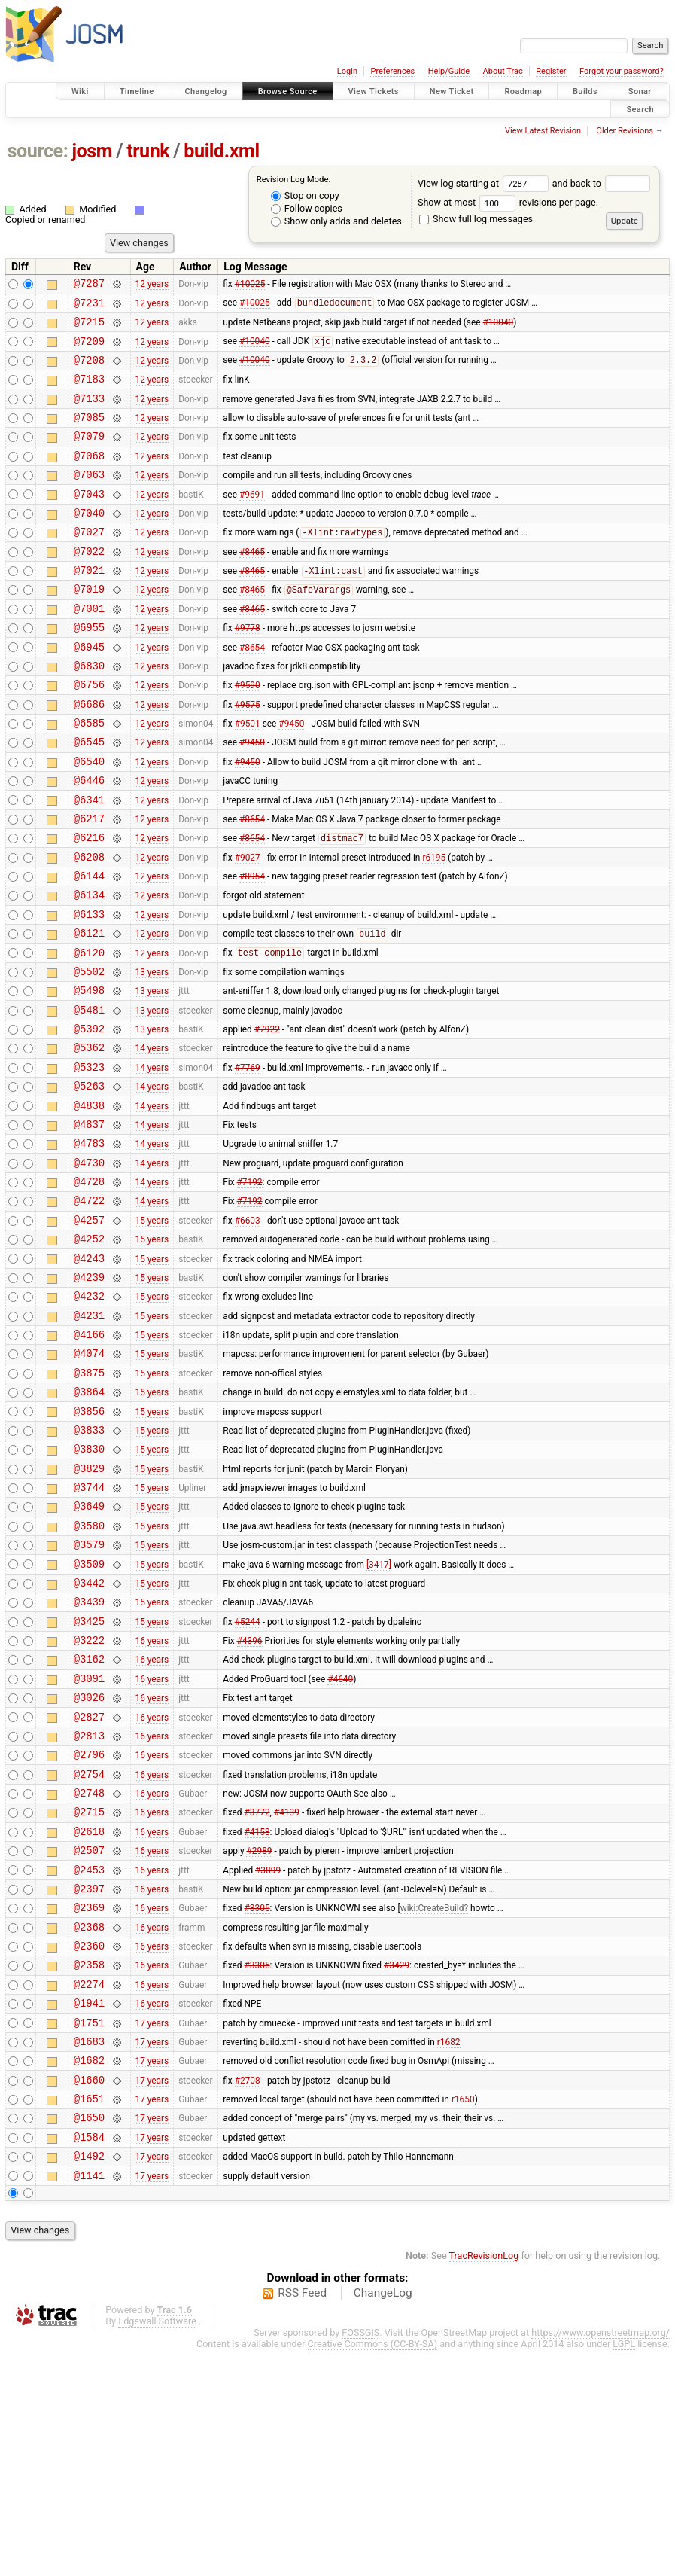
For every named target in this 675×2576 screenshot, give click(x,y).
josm (91, 151)
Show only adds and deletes (336, 221)
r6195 (433, 926)
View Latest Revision (543, 131)
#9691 (252, 520)
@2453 (89, 2059)
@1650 (89, 2336)
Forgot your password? (621, 71)
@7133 (89, 414)
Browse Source (288, 91)
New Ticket (452, 91)
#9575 (247, 755)
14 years (152, 1140)
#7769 (247, 1161)
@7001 (89, 649)
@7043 (89, 521)
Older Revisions (624, 131)
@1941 (89, 2208)
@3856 (89, 1546)
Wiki (80, 91)
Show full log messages (476, 218)
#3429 (396, 2165)
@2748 (89, 1973)
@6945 (89, 691)
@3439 (89, 1759)
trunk (147, 151)
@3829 (89, 1610)
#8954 (252, 948)
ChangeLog (383, 2519)
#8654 (252, 691)
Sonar (640, 91)
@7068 (89, 478)
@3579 (89, 1695)
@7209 (89, 350)
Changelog (205, 91)
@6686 (89, 755)
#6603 (247, 1332)
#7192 (250, 1290)
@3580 (89, 1674)
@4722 (89, 1310)
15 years (152, 1332)
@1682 (89, 2272)
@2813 (89, 1909)
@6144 (89, 947)
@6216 (89, 905)
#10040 (498, 328)
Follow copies (306, 208)
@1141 (89, 2401)
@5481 (89, 1097)
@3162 (89, 1823)
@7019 (89, 627)
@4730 (89, 1268)
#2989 (259, 2037)
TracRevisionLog (484, 2481)
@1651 (89, 2315)
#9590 (247, 734)
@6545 (89, 798)
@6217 (89, 883)
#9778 (247, 670)
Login (347, 71)
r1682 (449, 2250)
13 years (152, 1054)
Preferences (392, 71)
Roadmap (523, 91)
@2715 (89, 1994)
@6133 (89, 990)
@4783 (89, 1246)
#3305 (257, 2101)
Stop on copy (305, 195)
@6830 (89, 713)
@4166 (89, 1460)
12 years (152, 285)
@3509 (89, 1717)
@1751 (89, 2230)
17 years (152, 2229)
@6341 (89, 862)
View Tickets (373, 91)
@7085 (89, 435)
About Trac (503, 71)
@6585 (89, 777)
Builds (585, 91)
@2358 (89, 2165)
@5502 (89, 1054)
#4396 (250, 1802)
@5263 (89, 1182)
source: (38, 151)
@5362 (89, 1140)
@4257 (89, 1332)
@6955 (89, 670)
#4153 (257, 2015)
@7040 (89, 542)
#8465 (252, 584)
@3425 (89, 1781)
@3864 (89, 1524)
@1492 (89, 2379)
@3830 (89, 1588)
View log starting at (485, 183)
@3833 (89, 1567)
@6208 (89, 926)
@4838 (89, 1204)
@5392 (89, 1118)
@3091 (89, 1845)
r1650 (463, 2315)
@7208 (89, 371)
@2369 (89, 2101)
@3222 (89, 1802)
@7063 (89, 499)
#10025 (250, 285)
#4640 (340, 1845)
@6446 (89, 841)
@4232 (89, 1417)
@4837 (89, 1225)
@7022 (89, 585)
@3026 (89, 1866)
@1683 (89, 2251)
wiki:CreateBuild (432, 2101)
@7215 (89, 328)
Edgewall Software (157, 2547)
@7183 (89, 392)
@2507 (89, 2037)
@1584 (89, 2358)
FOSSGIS (360, 2558)
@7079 (89, 456)
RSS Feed (302, 2519)
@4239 (89, 1396)
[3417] (378, 1717)
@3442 (89, 1738)
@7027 (89, 563)
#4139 (286, 1994)
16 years (152, 1802)
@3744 (89, 1631)
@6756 (89, 734)
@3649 (89, 1652)
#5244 (247, 1781)
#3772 (257, 1994)
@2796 (89, 1930)
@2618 (89, 2016)
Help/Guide (449, 71)
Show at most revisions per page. (508, 202)
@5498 (89, 1076)
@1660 (89, 2294)
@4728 (89, 1289)
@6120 (89, 1033)
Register (551, 71)
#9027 (247, 926)
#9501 (247, 777)
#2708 (247, 2293)
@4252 (89, 1353)
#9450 (291, 777)
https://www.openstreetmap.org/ (600, 2558)
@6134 (89, 969)
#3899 (268, 2058)
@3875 (89, 1503)
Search (640, 109)
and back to (601, 183)
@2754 (89, 1952)
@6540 (89, 819)
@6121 (89, 1011)
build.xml (221, 151)
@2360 (89, 2144)
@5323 (89, 1161)
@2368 (89, 2123)
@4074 (89, 1481)
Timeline (137, 91)
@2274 (89, 2187)
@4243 (89, 1375)
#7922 (267, 1119)
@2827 (89, 1888)
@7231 (89, 307)
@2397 (89, 2080)
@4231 (89, 1439)
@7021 (89, 606)
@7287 (89, 285)
